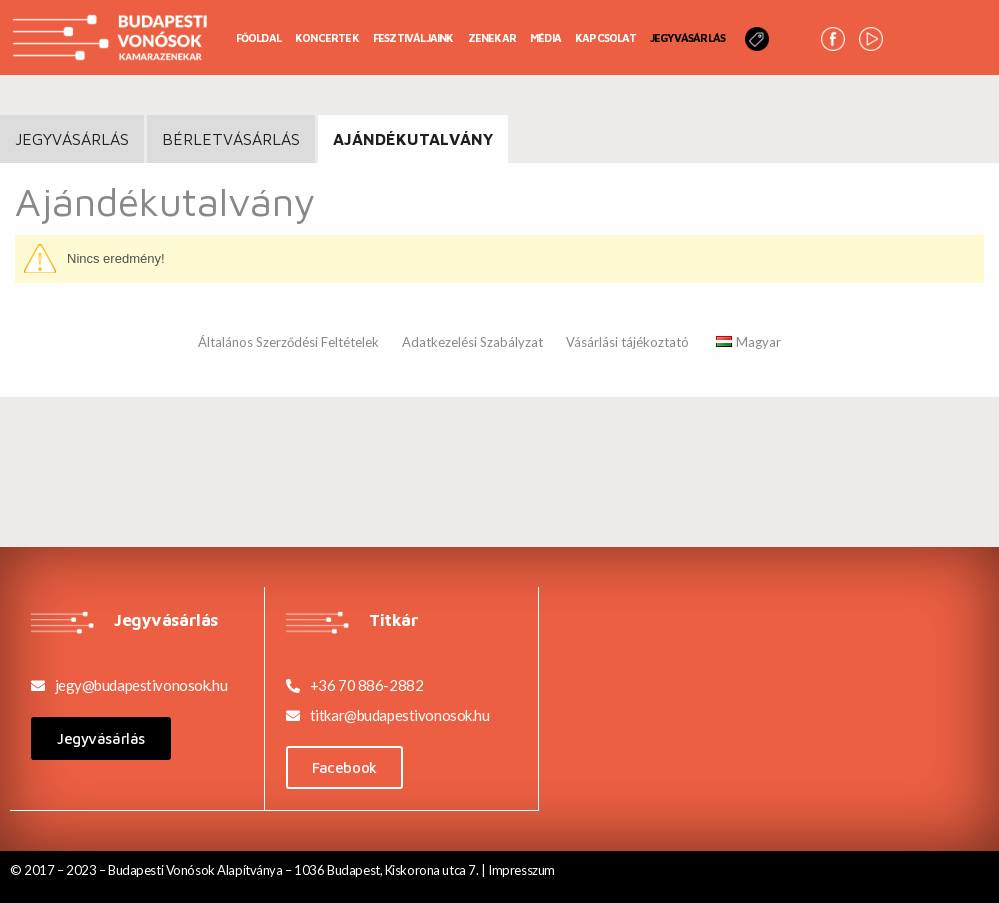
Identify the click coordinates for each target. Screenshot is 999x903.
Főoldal (258, 37)
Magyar (748, 342)
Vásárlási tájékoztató (627, 342)
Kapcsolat (605, 37)
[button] (101, 738)
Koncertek (327, 37)
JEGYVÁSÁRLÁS (72, 139)
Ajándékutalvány (413, 139)
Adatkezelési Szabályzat (472, 342)
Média (545, 37)
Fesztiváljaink (413, 37)
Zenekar (492, 37)
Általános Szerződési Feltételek (288, 342)
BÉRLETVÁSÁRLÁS (231, 139)
